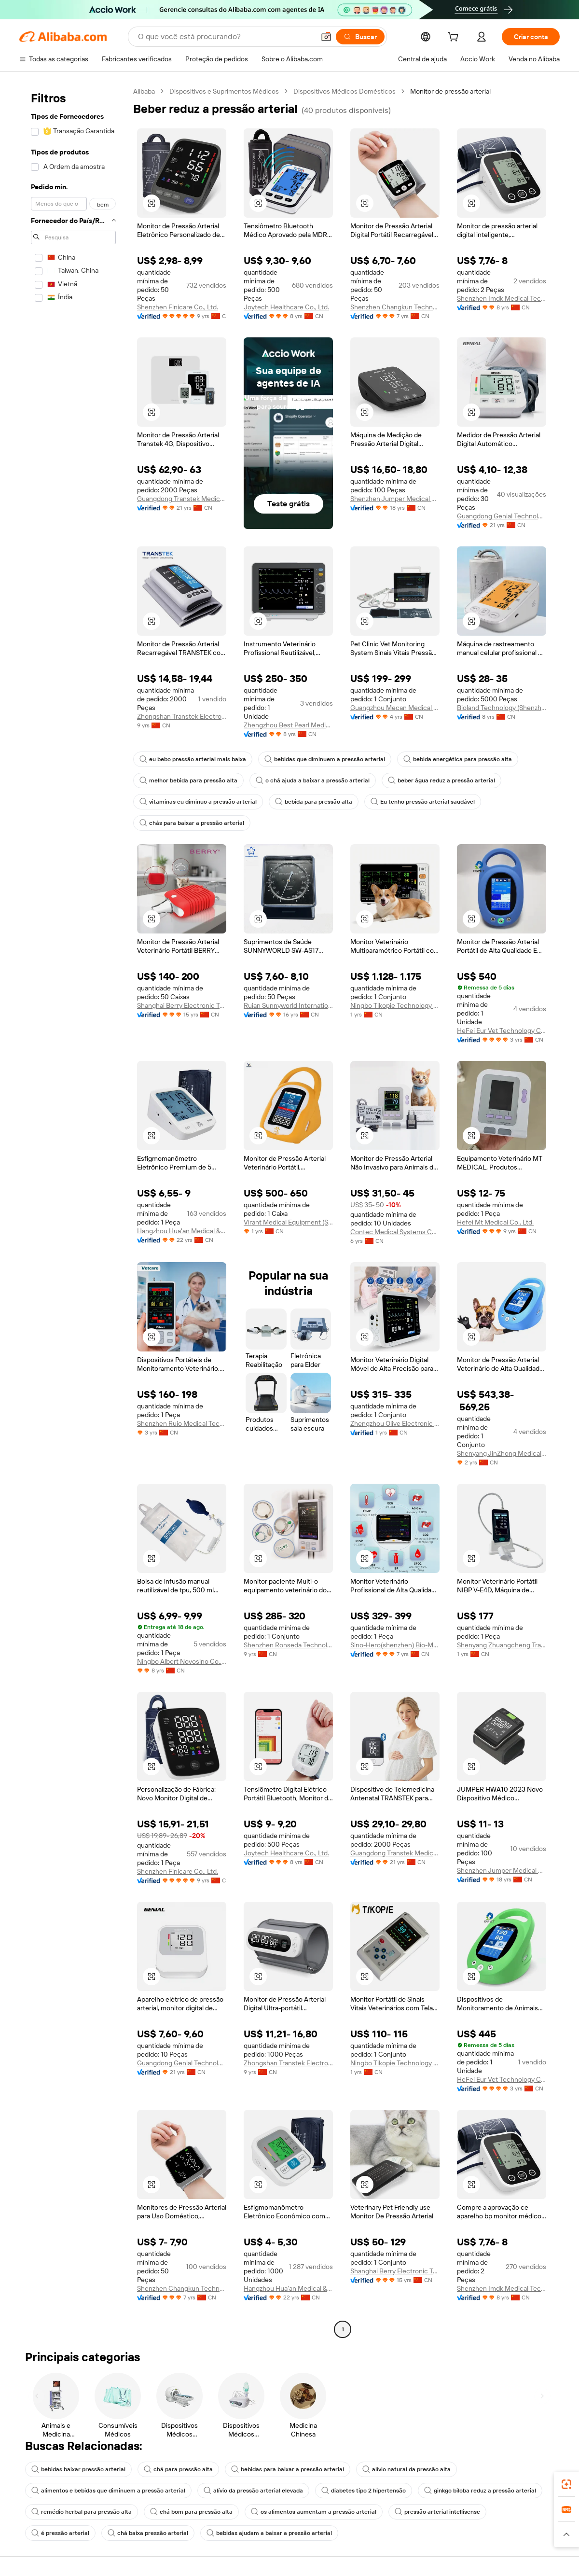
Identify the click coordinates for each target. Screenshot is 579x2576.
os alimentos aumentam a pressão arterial (313, 2512)
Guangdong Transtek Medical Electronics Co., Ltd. (181, 498)
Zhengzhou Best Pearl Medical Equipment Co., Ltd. (288, 725)
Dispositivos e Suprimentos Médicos (224, 91)
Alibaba (144, 91)
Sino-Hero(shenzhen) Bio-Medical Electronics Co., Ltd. (395, 1645)
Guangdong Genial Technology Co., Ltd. (501, 516)
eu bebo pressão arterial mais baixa (192, 759)
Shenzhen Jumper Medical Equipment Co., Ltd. (395, 498)
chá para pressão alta (178, 2469)
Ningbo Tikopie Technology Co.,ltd (395, 1005)
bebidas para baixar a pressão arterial (287, 2469)
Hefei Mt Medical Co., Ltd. (495, 1222)
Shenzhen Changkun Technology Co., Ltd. (395, 307)
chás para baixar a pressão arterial (191, 823)
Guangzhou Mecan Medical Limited (395, 707)
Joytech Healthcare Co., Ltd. (286, 307)
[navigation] (73, 1211)
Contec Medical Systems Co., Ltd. (395, 1232)
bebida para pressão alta (313, 802)
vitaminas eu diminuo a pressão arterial (198, 802)
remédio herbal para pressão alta (81, 2512)
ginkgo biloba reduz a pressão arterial (480, 2490)
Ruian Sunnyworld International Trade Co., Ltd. (288, 1005)
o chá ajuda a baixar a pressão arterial (313, 780)
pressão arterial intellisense (437, 2512)
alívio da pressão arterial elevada (253, 2490)
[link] (566, 2484)
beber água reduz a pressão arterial (441, 780)
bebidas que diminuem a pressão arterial (324, 759)
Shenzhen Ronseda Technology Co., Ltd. (288, 1645)
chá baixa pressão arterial (148, 2533)
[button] (326, 36)
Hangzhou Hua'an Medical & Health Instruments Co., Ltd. (181, 1231)
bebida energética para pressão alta (457, 759)
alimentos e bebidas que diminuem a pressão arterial (108, 2490)
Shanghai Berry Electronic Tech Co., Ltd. (181, 1005)
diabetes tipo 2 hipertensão (363, 2490)
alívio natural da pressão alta (406, 2469)
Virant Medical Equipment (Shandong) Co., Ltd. (288, 1222)
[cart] (455, 38)
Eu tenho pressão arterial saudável (423, 802)
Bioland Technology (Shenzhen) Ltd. (501, 707)
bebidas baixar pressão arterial (78, 2469)
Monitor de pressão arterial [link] (450, 91)
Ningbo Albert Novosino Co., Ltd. (181, 1661)
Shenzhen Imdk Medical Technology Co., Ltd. (501, 298)
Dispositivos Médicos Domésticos (344, 91)
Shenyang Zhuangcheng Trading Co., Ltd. (501, 1645)
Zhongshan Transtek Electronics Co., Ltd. (181, 716)
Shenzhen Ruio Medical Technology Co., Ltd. (181, 1423)
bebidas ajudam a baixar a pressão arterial (269, 2533)
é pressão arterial (60, 2533)
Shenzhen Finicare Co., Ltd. (177, 307)
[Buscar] (360, 36)
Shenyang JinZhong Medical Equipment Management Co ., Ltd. (501, 1453)
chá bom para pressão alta (191, 2512)
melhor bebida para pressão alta (188, 780)
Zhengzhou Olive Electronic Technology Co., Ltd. (395, 1423)
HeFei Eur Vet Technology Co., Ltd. (501, 1030)
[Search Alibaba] (225, 36)
